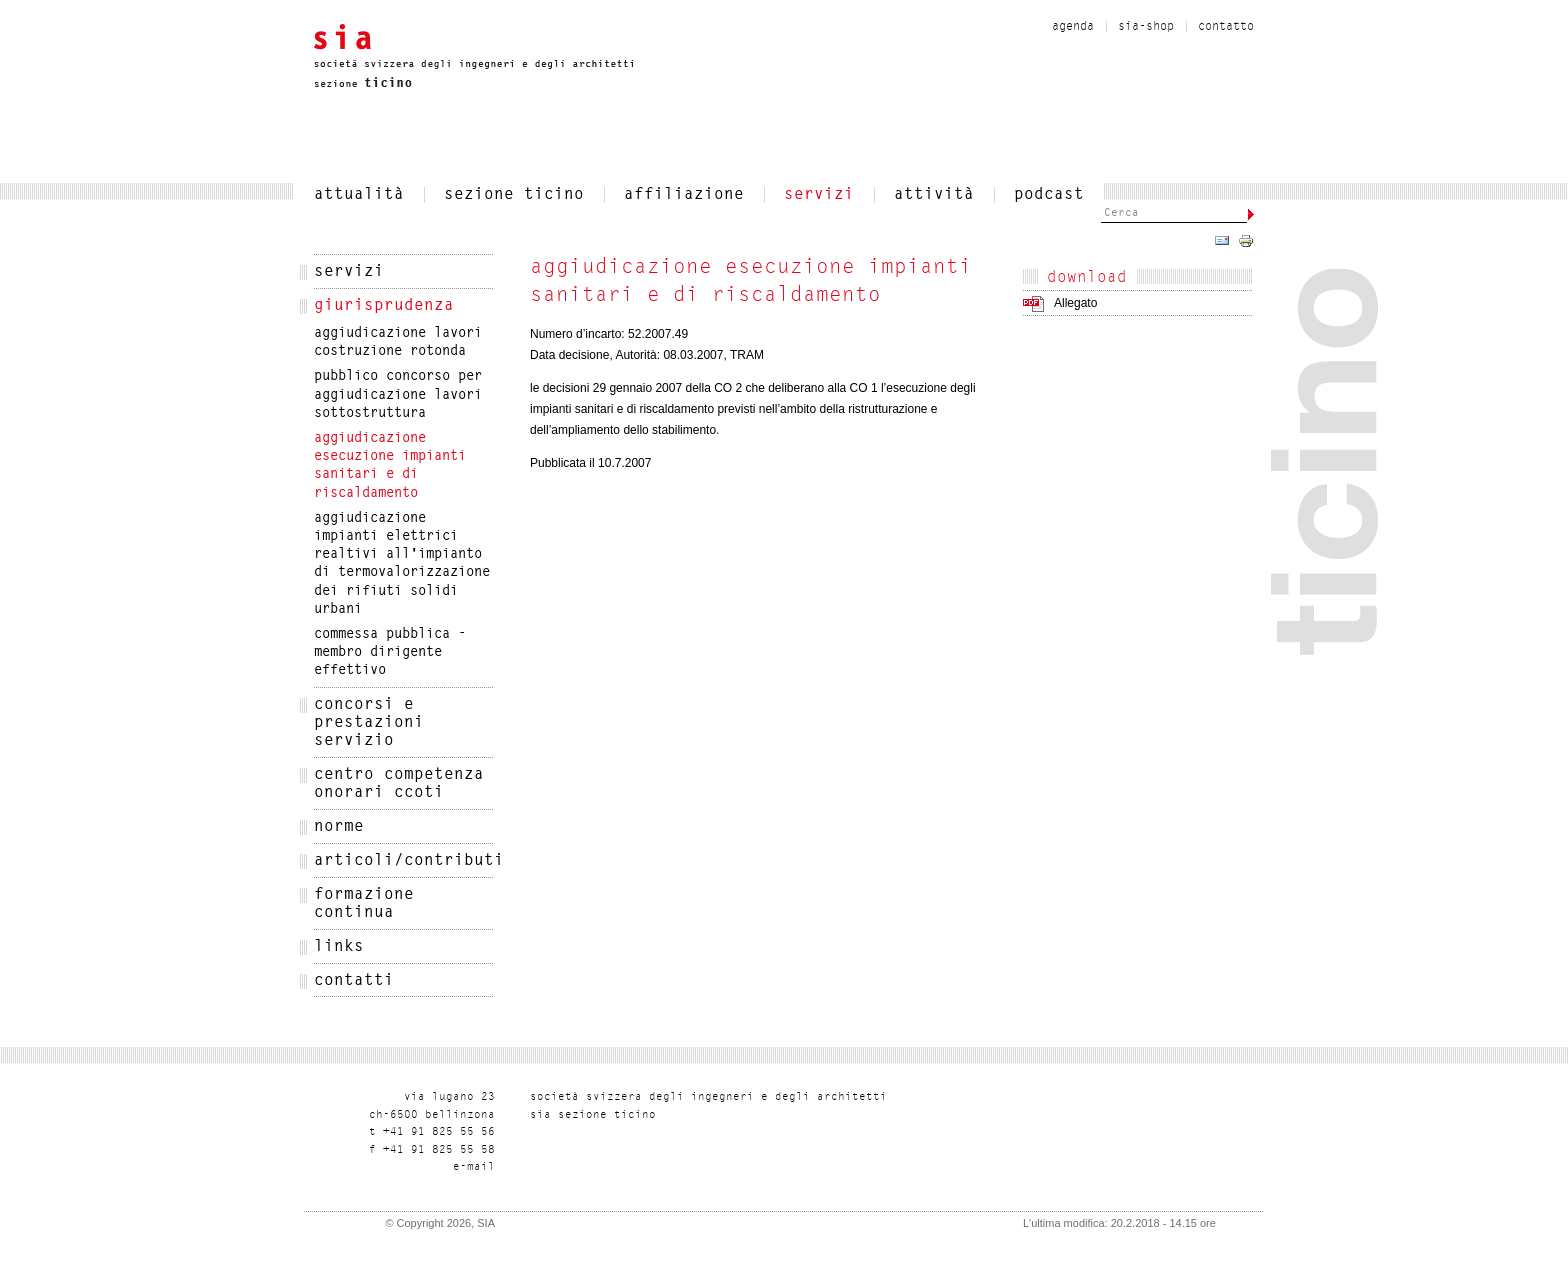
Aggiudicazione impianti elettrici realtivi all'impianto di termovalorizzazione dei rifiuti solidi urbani (402, 564)
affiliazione (684, 195)
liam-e (474, 1167)
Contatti (354, 981)
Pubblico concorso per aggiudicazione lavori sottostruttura (398, 395)
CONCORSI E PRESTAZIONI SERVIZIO (369, 723)
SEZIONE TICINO (514, 195)
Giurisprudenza (384, 306)
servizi (819, 195)
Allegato (1075, 303)
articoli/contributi (404, 861)
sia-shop (1146, 27)
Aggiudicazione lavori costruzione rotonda (398, 343)
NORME (339, 827)
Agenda (1073, 27)
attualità (359, 195)
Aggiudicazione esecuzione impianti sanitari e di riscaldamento (390, 466)
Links (339, 947)
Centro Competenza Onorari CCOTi (399, 784)
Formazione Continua (364, 904)
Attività (934, 195)
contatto (1226, 27)
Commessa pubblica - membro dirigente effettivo (390, 653)
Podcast (1049, 195)
